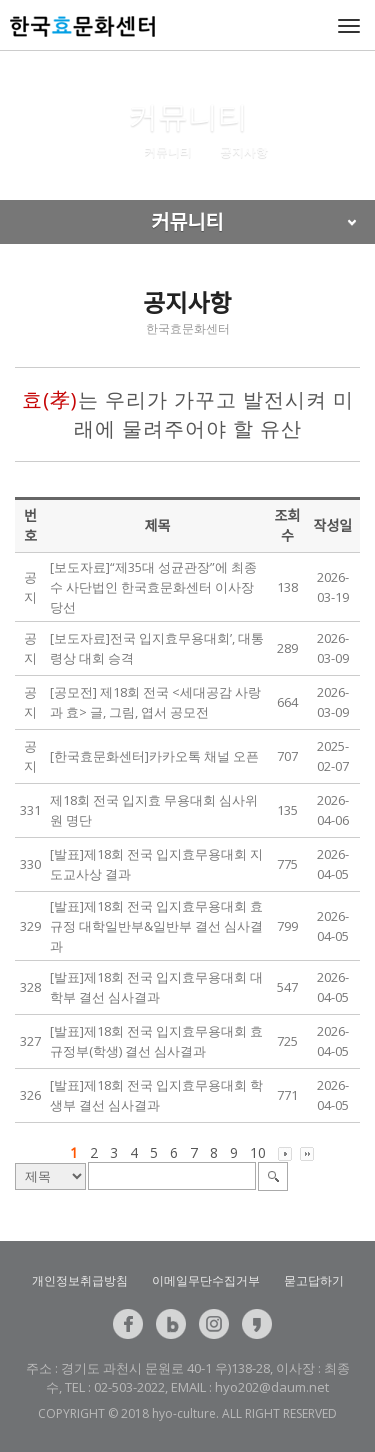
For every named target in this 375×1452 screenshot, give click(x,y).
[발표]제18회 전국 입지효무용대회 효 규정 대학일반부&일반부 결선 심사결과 (156, 926)
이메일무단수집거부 (206, 1280)
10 (258, 1152)
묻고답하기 (314, 1280)
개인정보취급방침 (80, 1280)
